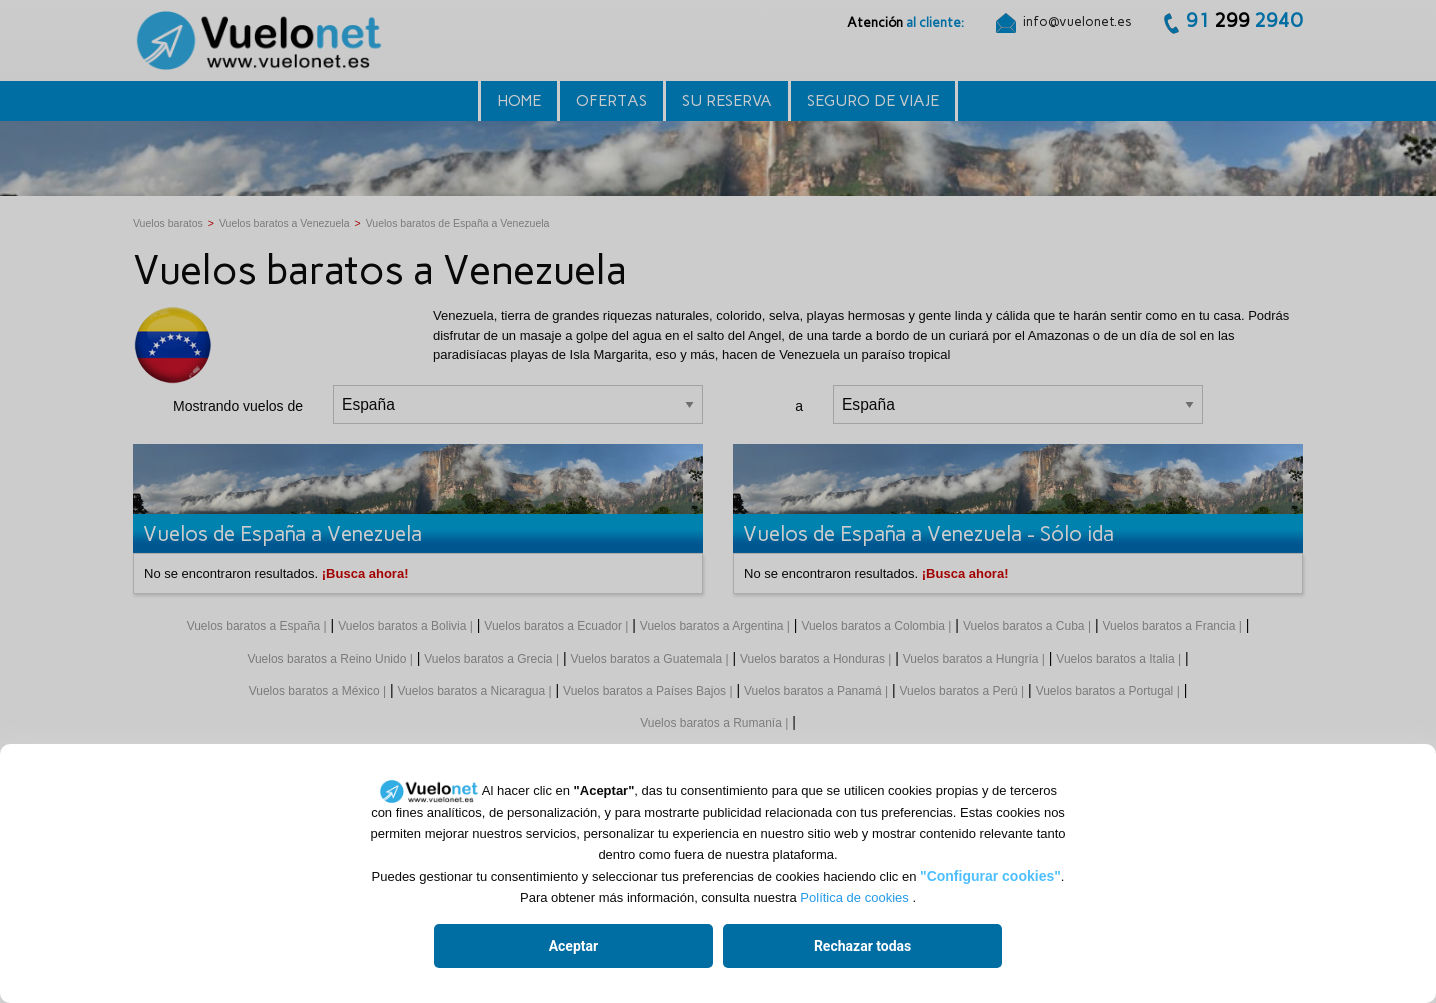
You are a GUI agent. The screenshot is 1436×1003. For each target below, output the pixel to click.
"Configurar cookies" (990, 876)
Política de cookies (854, 897)
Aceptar (574, 946)
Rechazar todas (862, 946)
